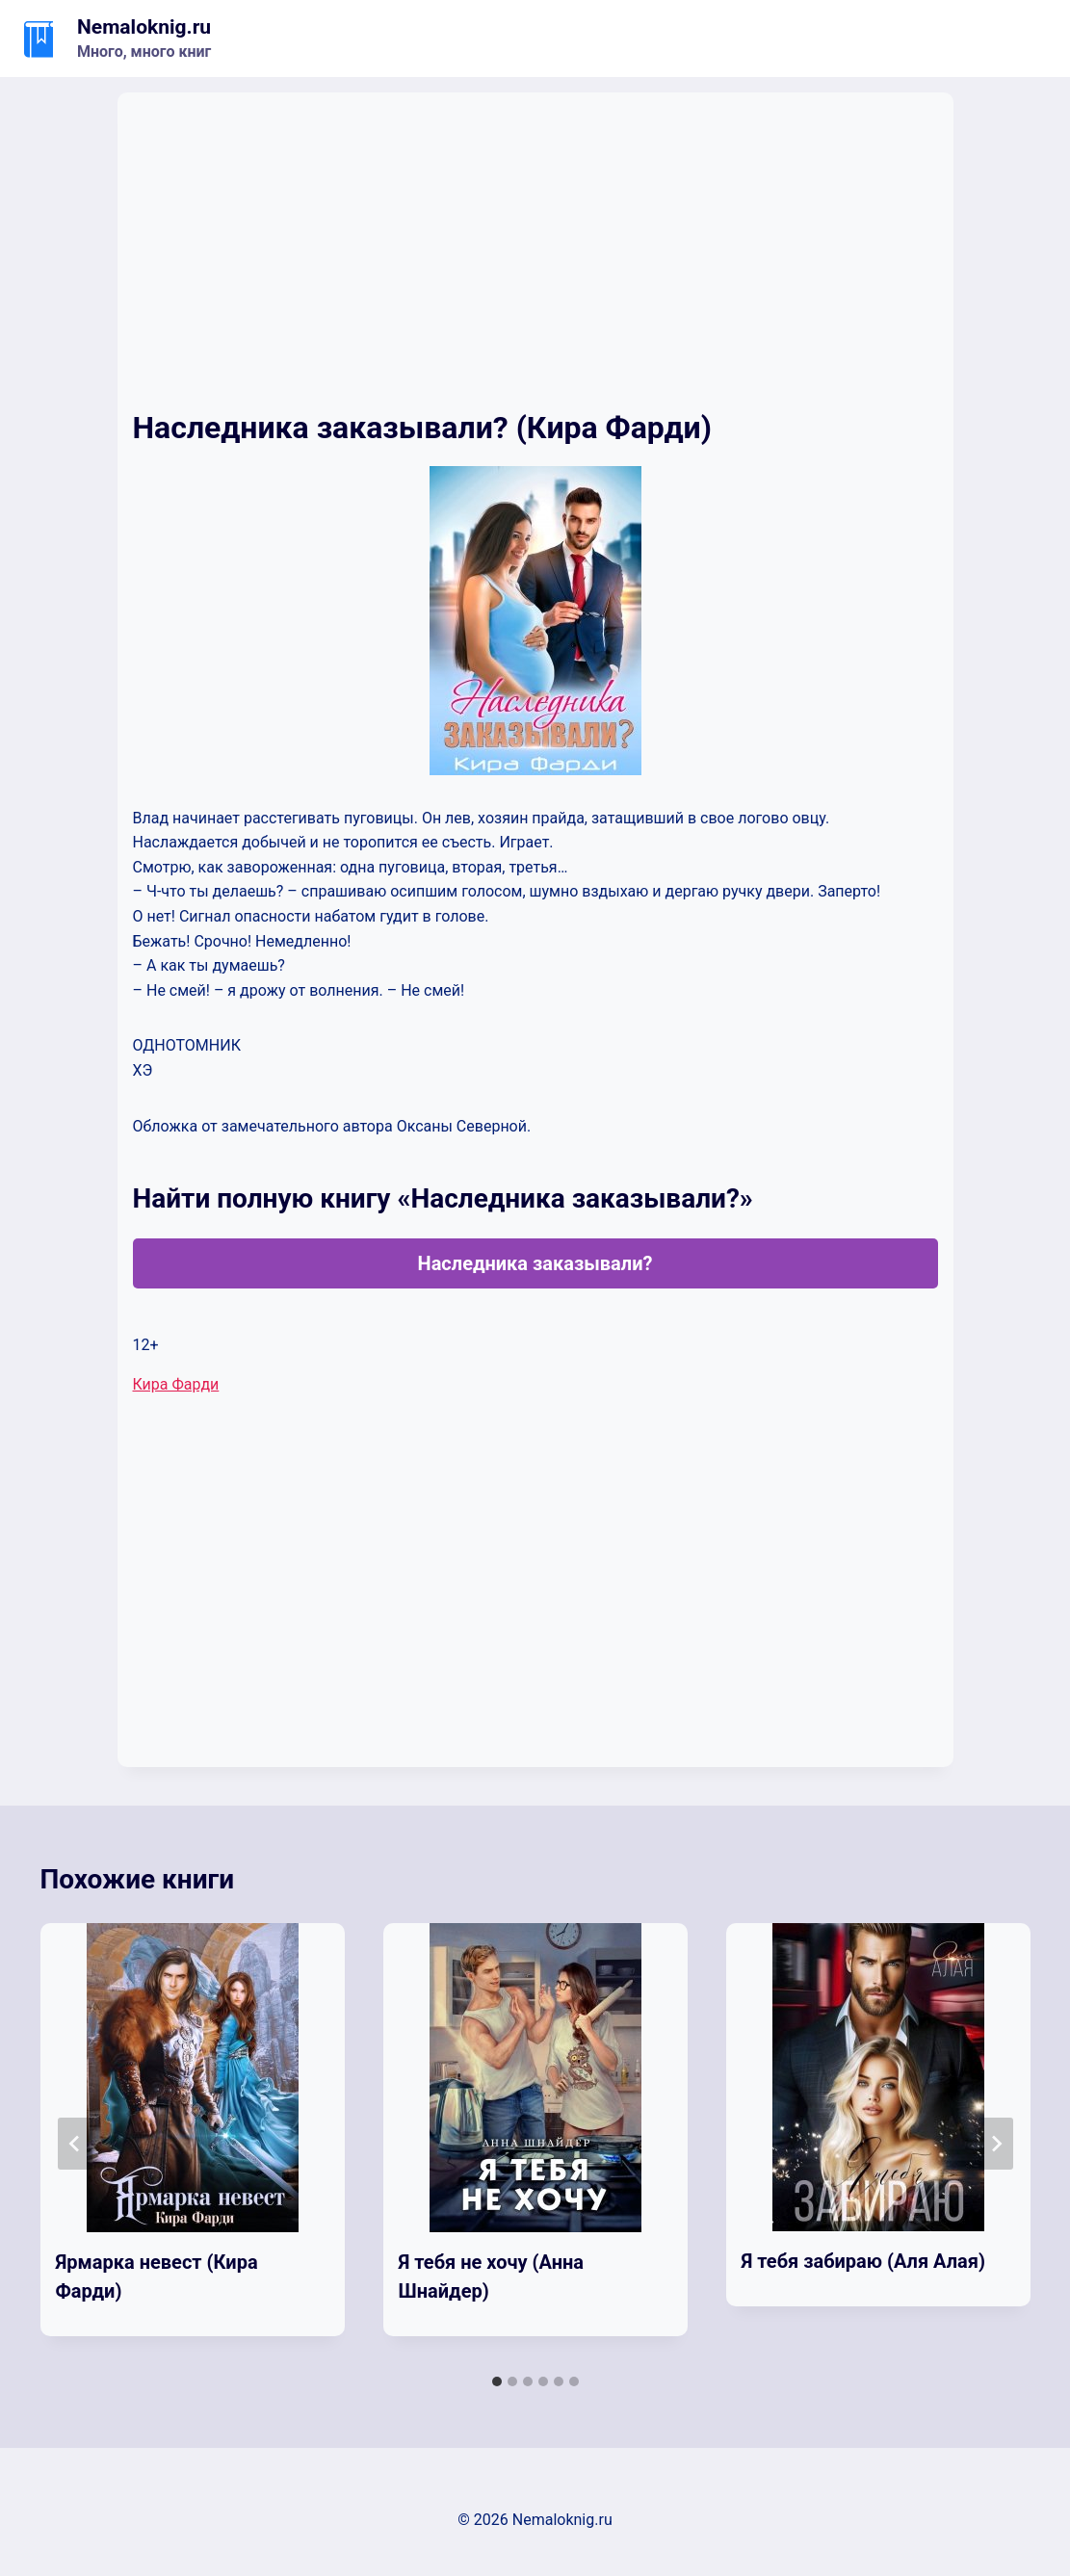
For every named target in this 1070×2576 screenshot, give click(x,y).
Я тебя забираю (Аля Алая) (863, 2261)
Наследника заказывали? (535, 1263)
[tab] (497, 2381)
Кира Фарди (176, 1384)
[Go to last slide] (75, 2144)
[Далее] (996, 2144)
